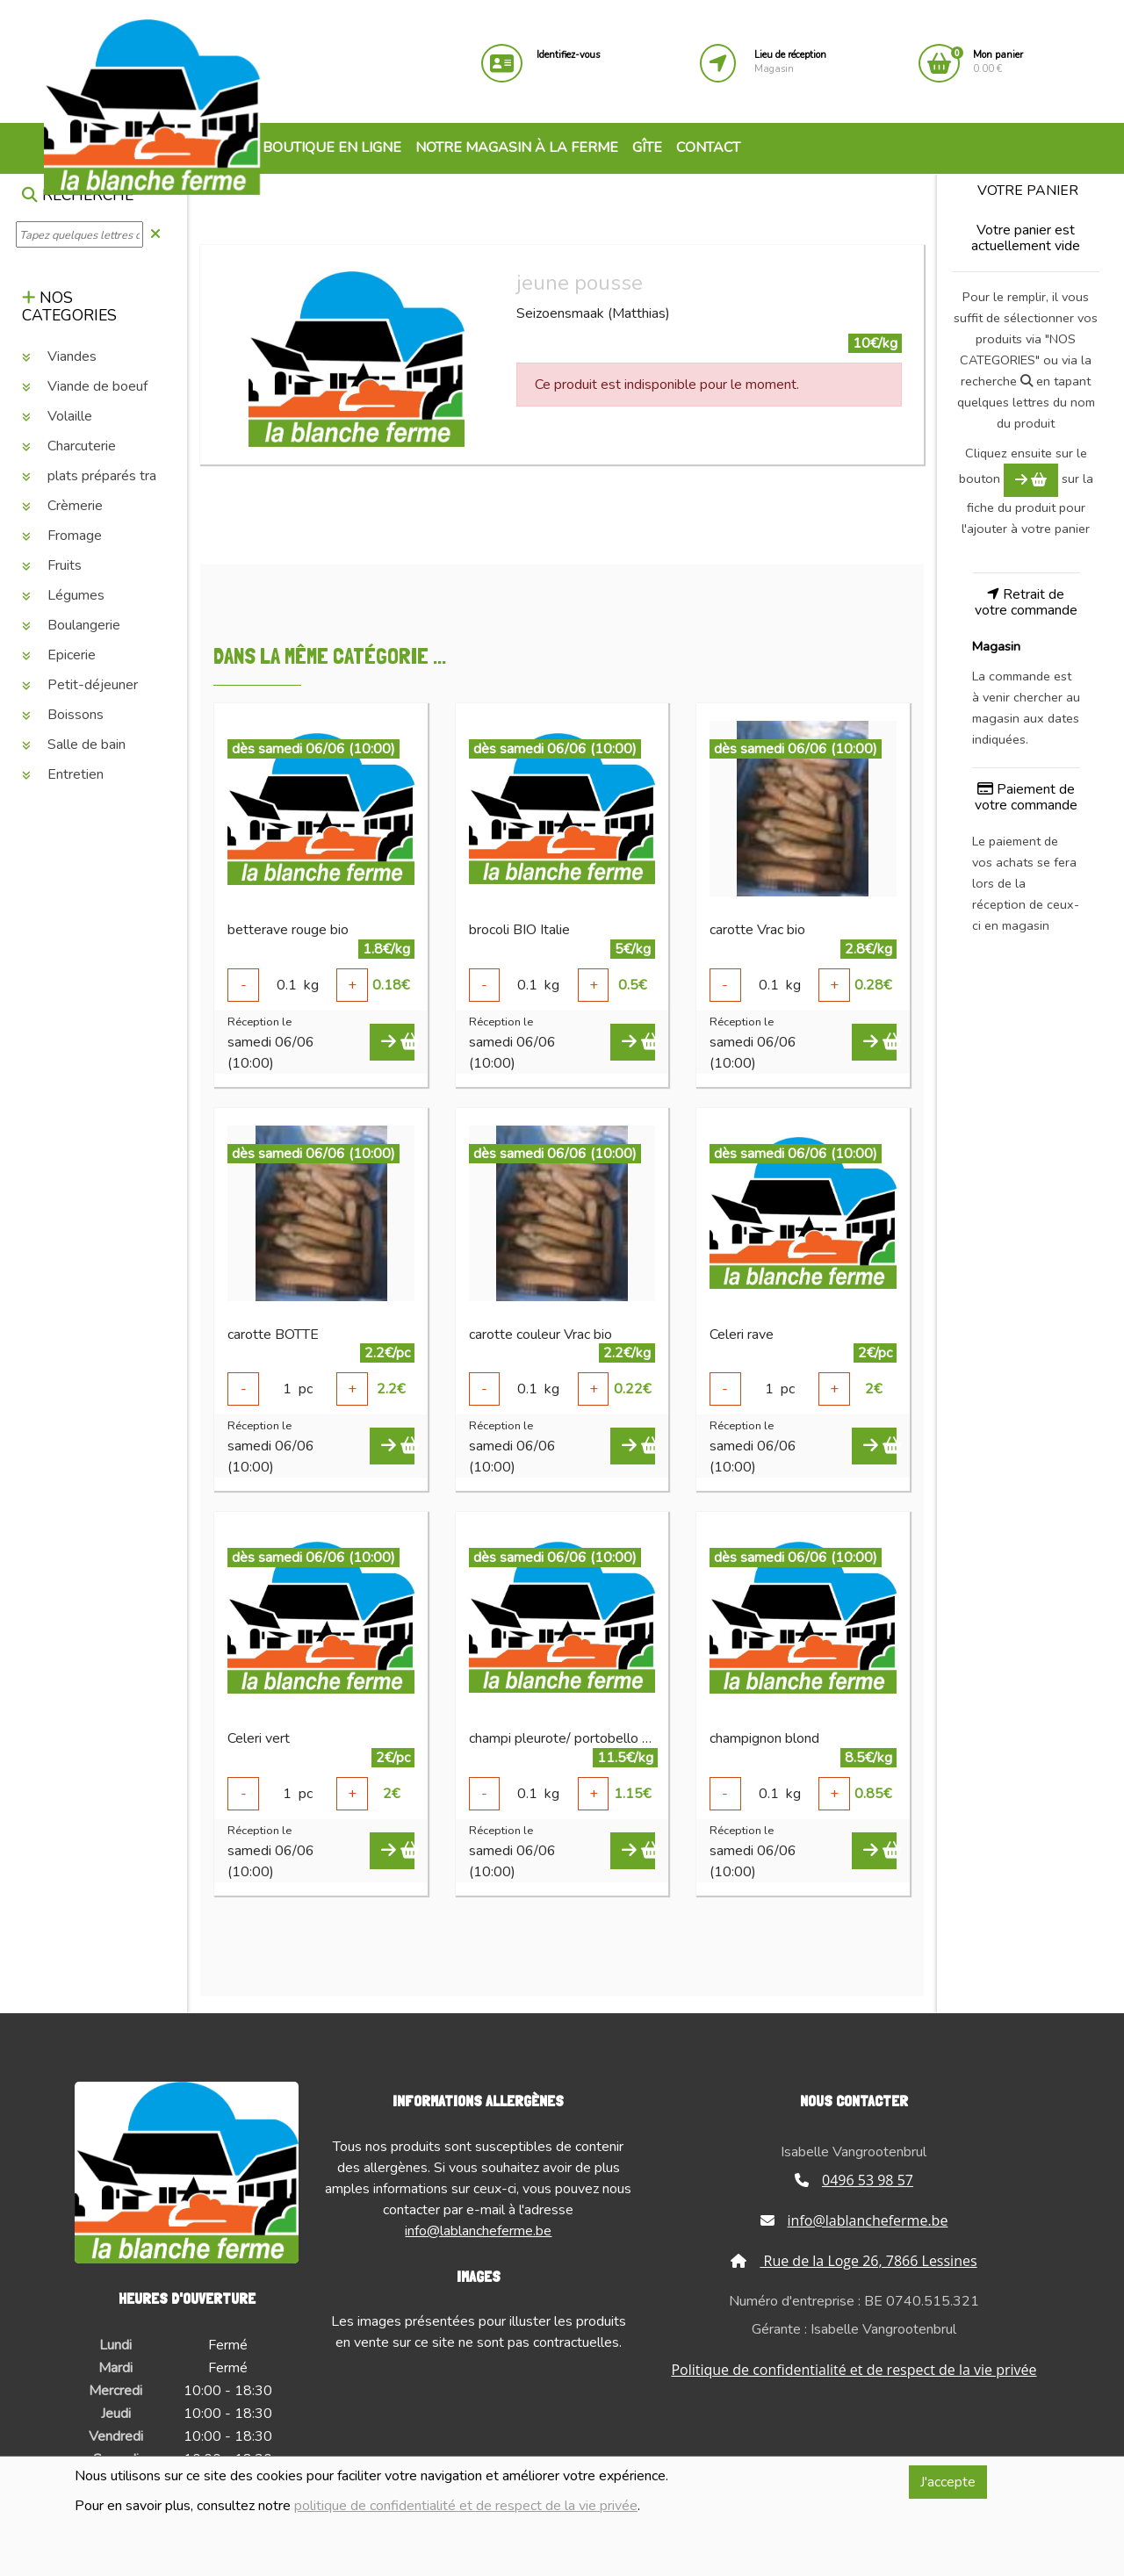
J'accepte (948, 2482)
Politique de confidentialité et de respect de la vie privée (853, 2369)
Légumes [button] (63, 595)
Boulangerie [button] (71, 625)
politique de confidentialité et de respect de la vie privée (466, 2505)
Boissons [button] (63, 714)
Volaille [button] (57, 416)
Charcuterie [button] (69, 446)
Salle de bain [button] (74, 744)
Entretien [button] (63, 774)
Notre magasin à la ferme (516, 147)
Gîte (647, 147)
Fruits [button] (52, 565)
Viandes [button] (59, 356)
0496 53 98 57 (854, 2180)
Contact (708, 147)
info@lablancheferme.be (478, 2231)
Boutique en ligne (322, 147)
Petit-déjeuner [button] (80, 684)
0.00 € (998, 62)
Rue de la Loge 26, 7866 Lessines (853, 2260)
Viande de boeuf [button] (85, 386)
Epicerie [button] (59, 655)
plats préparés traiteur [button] (103, 476)
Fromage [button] (62, 535)
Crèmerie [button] (62, 505)
